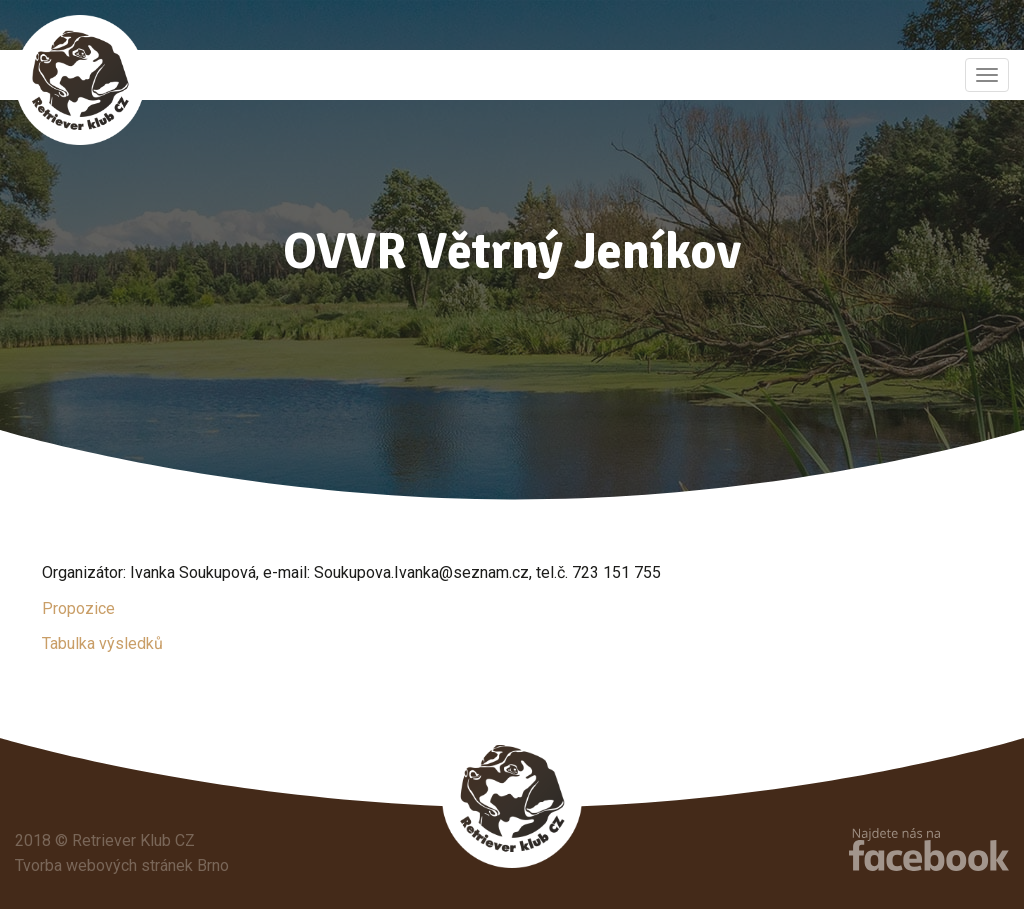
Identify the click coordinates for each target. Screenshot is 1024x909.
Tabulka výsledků (102, 643)
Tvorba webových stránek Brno (122, 865)
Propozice (78, 608)
